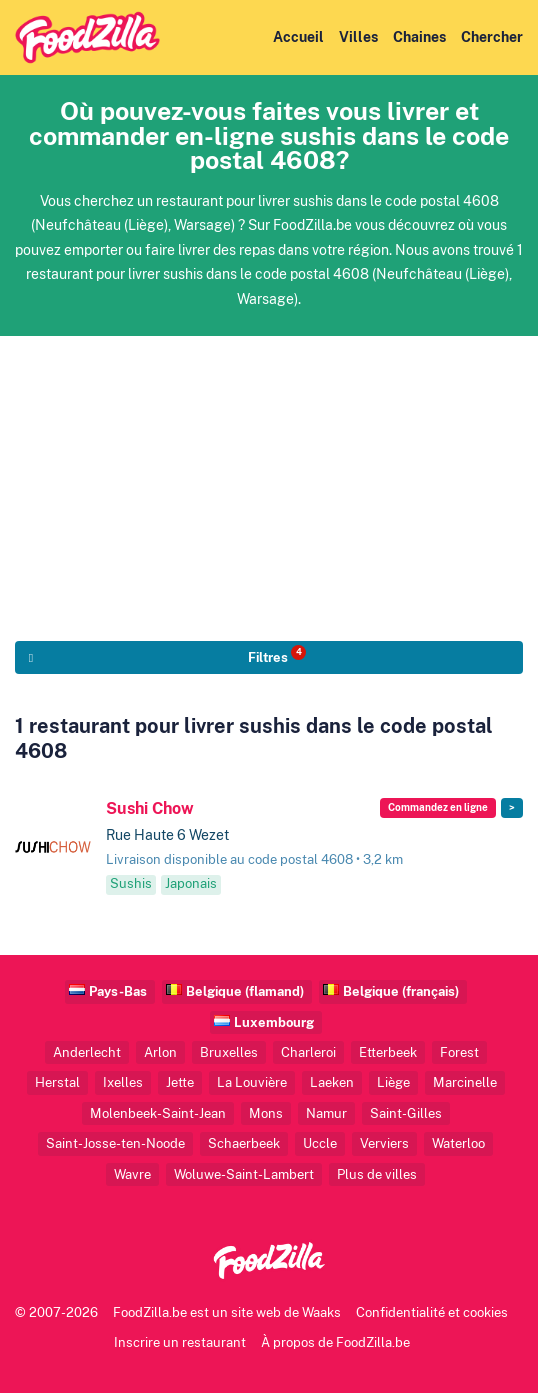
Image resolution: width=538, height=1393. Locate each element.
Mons (266, 1113)
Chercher (492, 37)
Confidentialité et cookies (432, 1312)
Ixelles (123, 1082)
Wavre (132, 1174)
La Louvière (252, 1082)
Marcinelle (465, 1082)
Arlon (160, 1052)
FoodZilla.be (150, 1312)
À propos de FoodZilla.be (335, 1342)
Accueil (298, 37)
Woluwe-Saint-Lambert (244, 1174)
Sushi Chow (150, 808)
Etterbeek (388, 1052)
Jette (180, 1082)
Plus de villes (377, 1174)
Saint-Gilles (406, 1113)
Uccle (320, 1143)
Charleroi (308, 1052)
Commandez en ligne (438, 807)
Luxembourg (274, 1022)
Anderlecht (87, 1052)
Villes (358, 37)
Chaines (419, 37)
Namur (326, 1113)
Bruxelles (229, 1052)
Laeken (332, 1082)
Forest (459, 1052)
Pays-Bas (118, 991)
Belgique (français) (401, 991)
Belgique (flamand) (245, 991)
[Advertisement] (269, 476)
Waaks (321, 1312)
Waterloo (458, 1143)
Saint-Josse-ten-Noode (115, 1143)
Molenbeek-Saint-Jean (158, 1113)
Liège (393, 1082)
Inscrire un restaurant (180, 1342)
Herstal (57, 1082)
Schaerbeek (244, 1143)
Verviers (384, 1143)
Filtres (277, 655)
